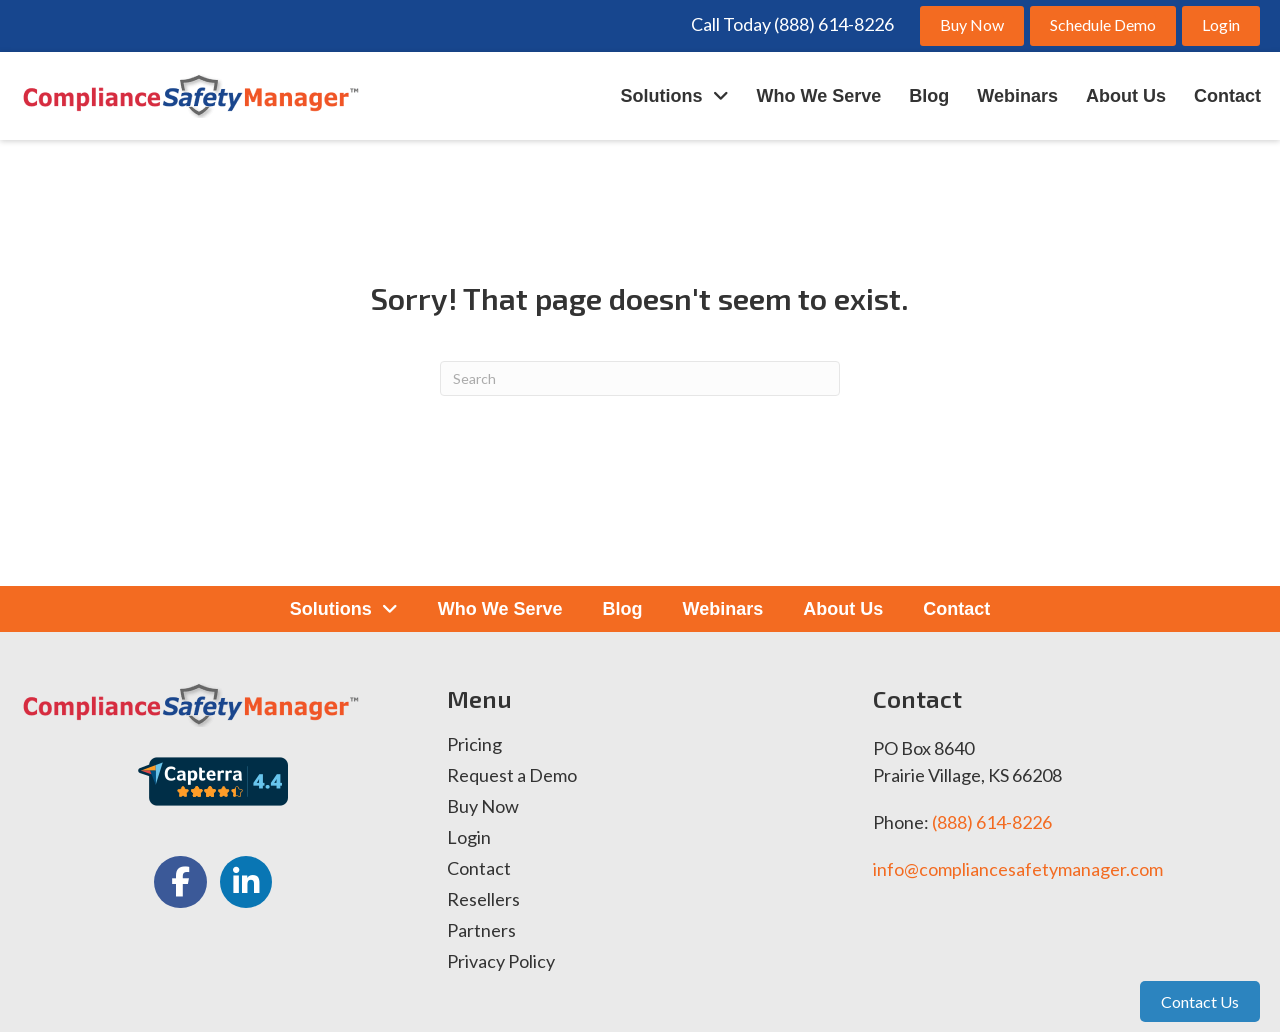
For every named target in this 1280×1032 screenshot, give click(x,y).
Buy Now (483, 807)
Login (469, 838)
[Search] (640, 378)
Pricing (474, 745)
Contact (479, 869)
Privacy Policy (501, 962)
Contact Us (1200, 1001)
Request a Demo (512, 776)
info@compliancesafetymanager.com (1018, 869)
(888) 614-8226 (992, 822)
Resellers (483, 900)
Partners (481, 931)
